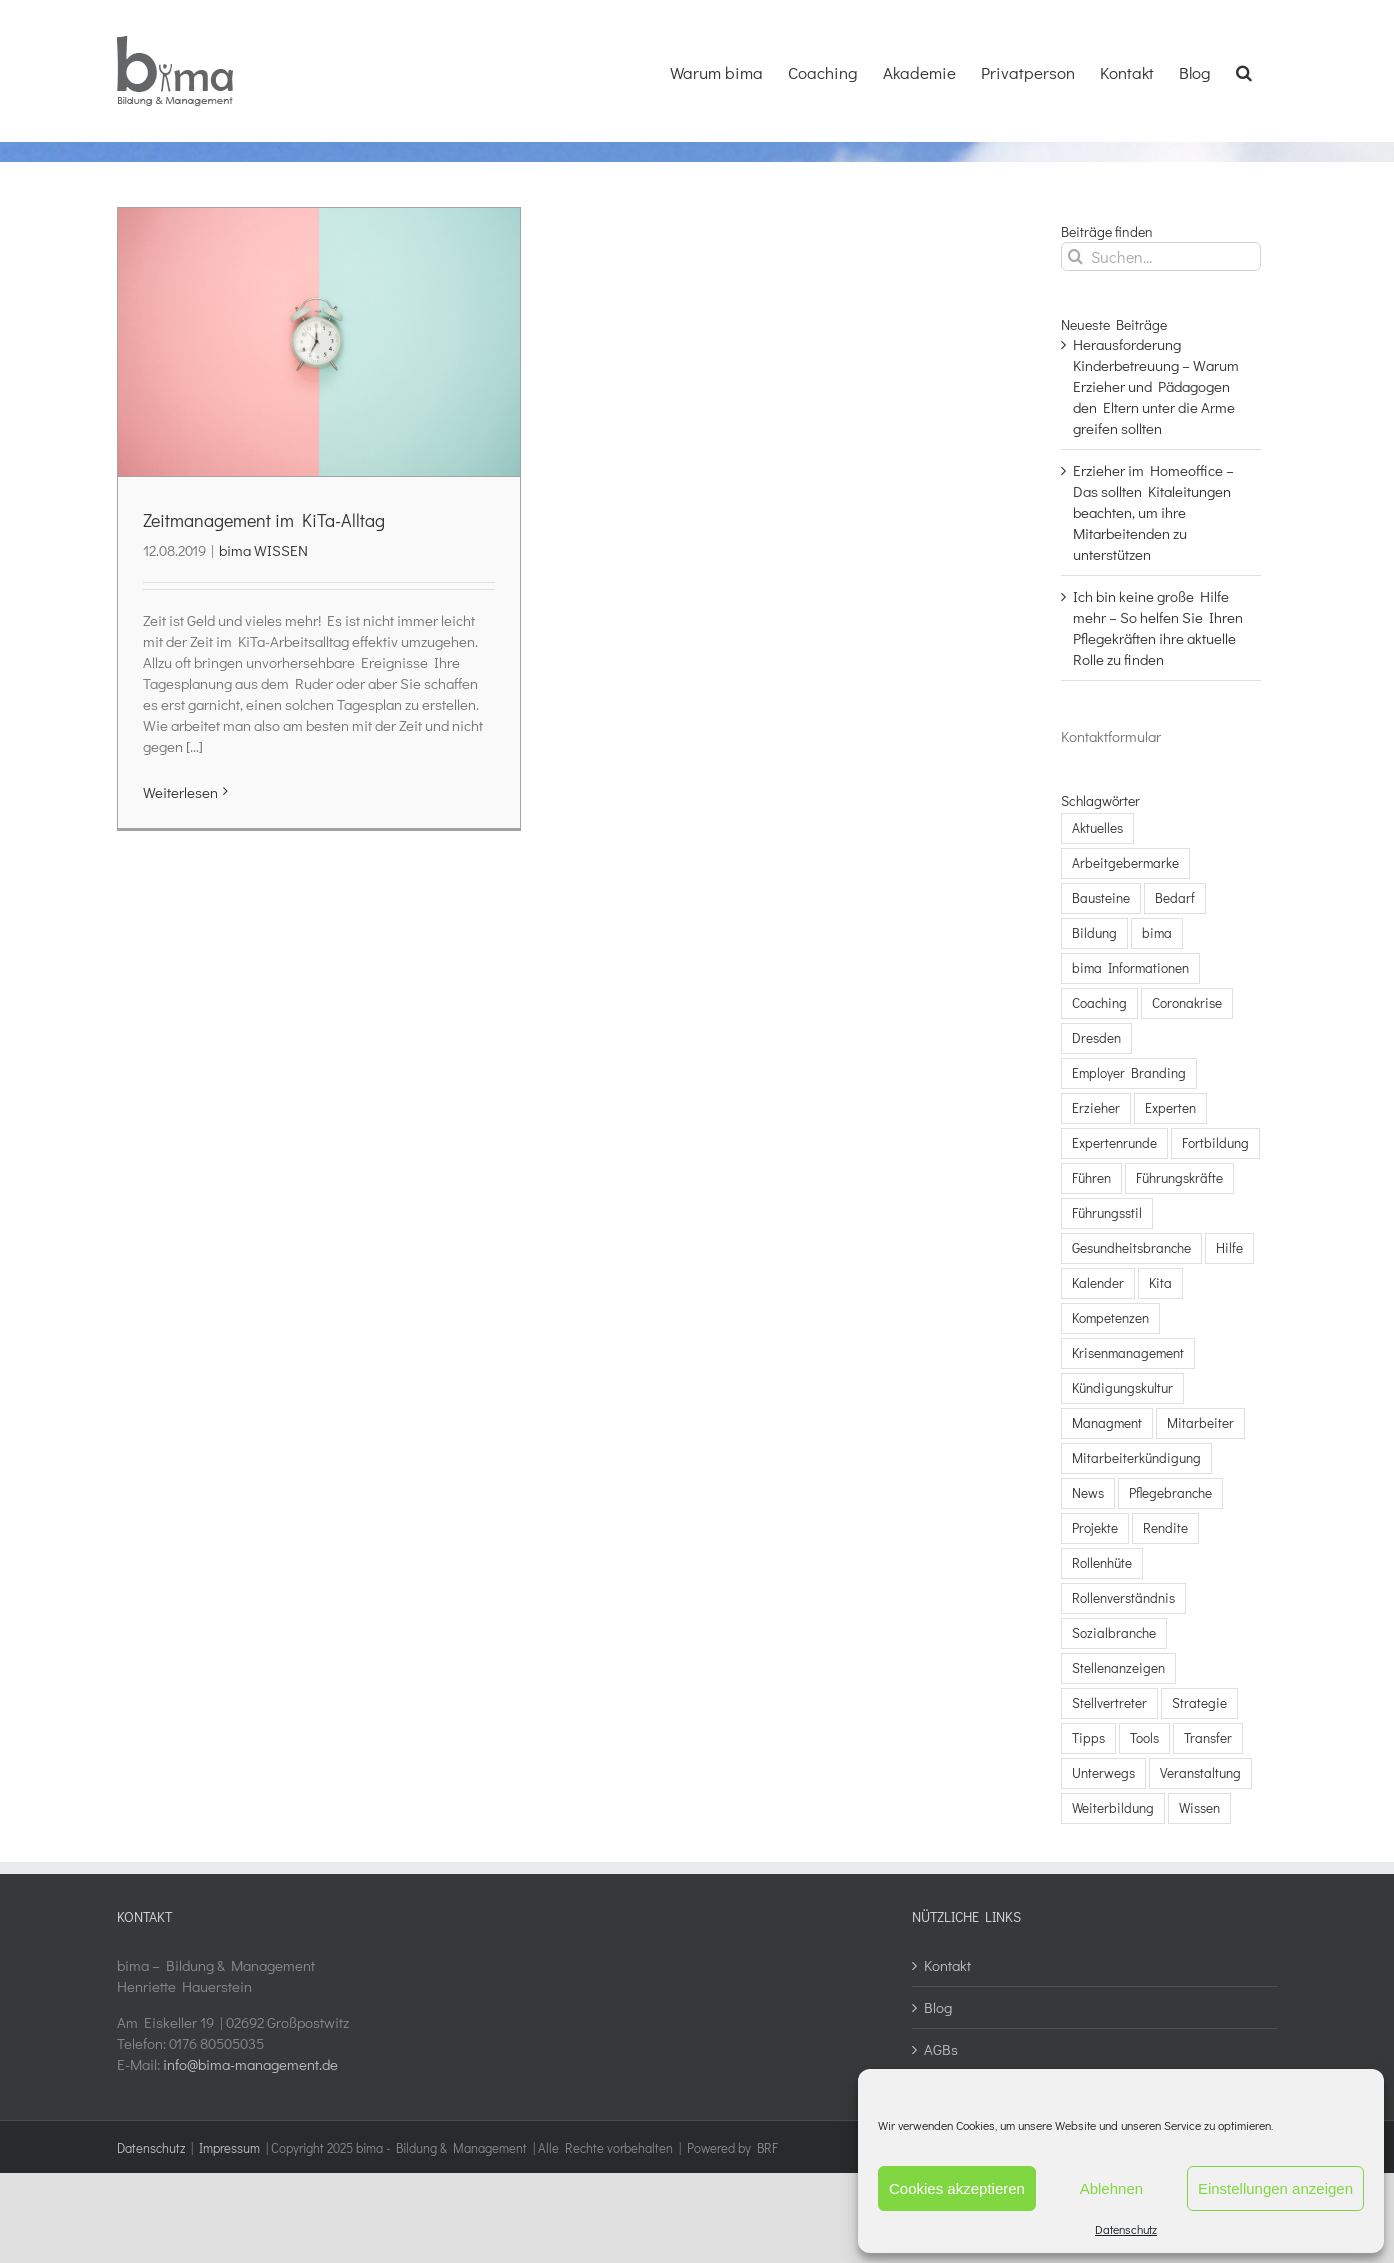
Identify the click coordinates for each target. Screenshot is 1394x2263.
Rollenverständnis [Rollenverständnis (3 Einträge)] (1123, 1598)
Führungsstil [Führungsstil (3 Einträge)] (1107, 1213)
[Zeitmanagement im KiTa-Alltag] (319, 342)
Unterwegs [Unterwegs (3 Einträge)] (1103, 1773)
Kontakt (947, 1965)
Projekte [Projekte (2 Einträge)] (1095, 1528)
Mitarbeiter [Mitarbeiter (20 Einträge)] (1200, 1423)
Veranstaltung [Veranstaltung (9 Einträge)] (1200, 1773)
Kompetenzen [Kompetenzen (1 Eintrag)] (1110, 1318)
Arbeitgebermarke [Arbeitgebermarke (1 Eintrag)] (1125, 863)
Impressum (229, 2147)
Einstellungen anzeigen (1275, 2188)
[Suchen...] (1161, 256)
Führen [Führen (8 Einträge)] (1091, 1178)
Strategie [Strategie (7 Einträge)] (1199, 1703)
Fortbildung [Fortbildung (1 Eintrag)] (1215, 1143)
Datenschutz (1126, 2229)
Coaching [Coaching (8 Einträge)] (1099, 1003)
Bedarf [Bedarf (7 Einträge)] (1175, 898)
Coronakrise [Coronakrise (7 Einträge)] (1187, 1003)
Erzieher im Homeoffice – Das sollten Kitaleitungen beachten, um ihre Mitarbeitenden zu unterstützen (1153, 512)
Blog (938, 2007)
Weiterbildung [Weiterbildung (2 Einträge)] (1113, 1808)
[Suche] (1075, 256)
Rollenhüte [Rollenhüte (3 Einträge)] (1102, 1563)
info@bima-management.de (250, 2064)
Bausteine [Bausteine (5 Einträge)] (1101, 898)
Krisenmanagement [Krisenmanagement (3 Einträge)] (1128, 1353)
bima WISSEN (263, 550)
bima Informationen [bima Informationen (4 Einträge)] (1130, 968)
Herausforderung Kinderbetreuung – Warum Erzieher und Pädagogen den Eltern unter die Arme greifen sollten (1156, 386)
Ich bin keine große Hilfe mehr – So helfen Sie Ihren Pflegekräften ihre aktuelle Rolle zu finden (1158, 627)
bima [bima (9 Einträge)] (1157, 933)
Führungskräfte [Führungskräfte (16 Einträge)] (1179, 1178)
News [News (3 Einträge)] (1088, 1493)
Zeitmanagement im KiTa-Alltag (264, 520)
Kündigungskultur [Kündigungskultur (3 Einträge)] (1122, 1388)
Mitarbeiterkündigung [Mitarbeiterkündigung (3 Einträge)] (1136, 1458)
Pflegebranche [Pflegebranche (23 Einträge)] (1170, 1493)
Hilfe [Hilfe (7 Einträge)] (1229, 1248)
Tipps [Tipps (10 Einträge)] (1088, 1738)
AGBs (941, 2049)
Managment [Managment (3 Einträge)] (1107, 1423)
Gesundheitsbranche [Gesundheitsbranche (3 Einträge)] (1131, 1248)
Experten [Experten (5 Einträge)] (1170, 1108)
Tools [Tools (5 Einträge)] (1144, 1738)
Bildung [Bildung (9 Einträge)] (1094, 933)
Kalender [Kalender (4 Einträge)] (1098, 1283)
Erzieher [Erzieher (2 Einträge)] (1096, 1108)
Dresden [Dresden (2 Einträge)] (1096, 1038)
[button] (1244, 70)
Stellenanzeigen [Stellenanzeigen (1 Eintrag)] (1118, 1668)
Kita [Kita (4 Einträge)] (1160, 1283)
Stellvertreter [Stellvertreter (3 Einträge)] (1109, 1703)
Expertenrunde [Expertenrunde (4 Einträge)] (1114, 1143)
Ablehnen (1111, 2188)
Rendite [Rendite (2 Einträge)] (1165, 1528)
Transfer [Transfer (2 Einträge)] (1208, 1738)
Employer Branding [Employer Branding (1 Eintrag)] (1129, 1073)
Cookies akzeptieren (957, 2188)
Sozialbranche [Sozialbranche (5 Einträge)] (1114, 1633)
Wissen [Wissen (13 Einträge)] (1199, 1808)
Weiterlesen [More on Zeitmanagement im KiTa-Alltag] (180, 792)
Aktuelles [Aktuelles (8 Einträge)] (1097, 828)
